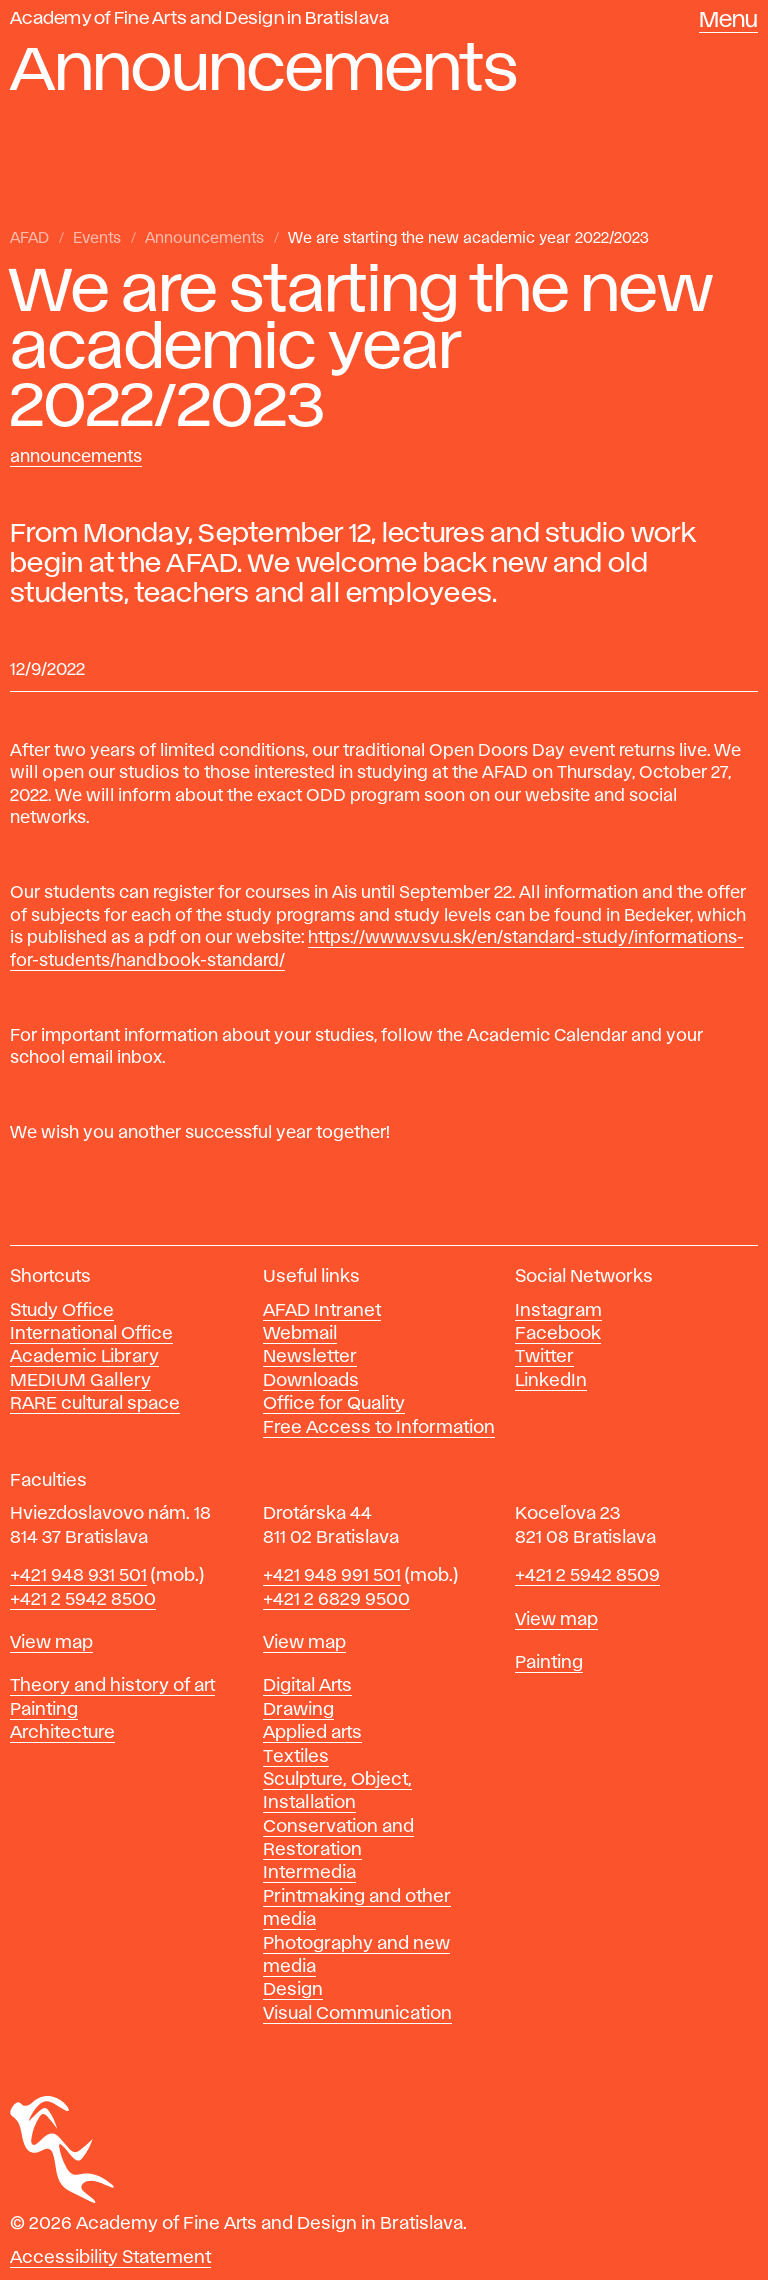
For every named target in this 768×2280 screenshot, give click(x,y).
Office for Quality (334, 1404)
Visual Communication (357, 2014)
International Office (91, 1334)
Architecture (62, 1733)
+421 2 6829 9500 (336, 1600)
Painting (44, 1710)
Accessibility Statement (110, 2258)
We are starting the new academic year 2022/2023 (468, 239)
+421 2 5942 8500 (83, 1600)
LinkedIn (551, 1381)
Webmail (300, 1334)
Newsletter (310, 1357)
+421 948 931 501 (78, 1576)
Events (97, 239)
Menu (728, 21)
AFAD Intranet (322, 1311)
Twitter (544, 1357)
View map (51, 1643)
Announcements (204, 239)
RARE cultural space (95, 1404)
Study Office (62, 1311)
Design (293, 1990)
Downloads (311, 1381)
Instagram (558, 1311)
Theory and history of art (112, 1686)
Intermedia (309, 1873)
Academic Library (84, 1357)
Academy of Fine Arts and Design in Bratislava (199, 19)
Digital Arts (307, 1686)
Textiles (296, 1757)
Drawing (298, 1710)
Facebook (558, 1334)
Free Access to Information (379, 1428)
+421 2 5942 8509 (587, 1576)
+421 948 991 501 (332, 1576)
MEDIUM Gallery (80, 1381)
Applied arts (312, 1733)
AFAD (29, 239)
